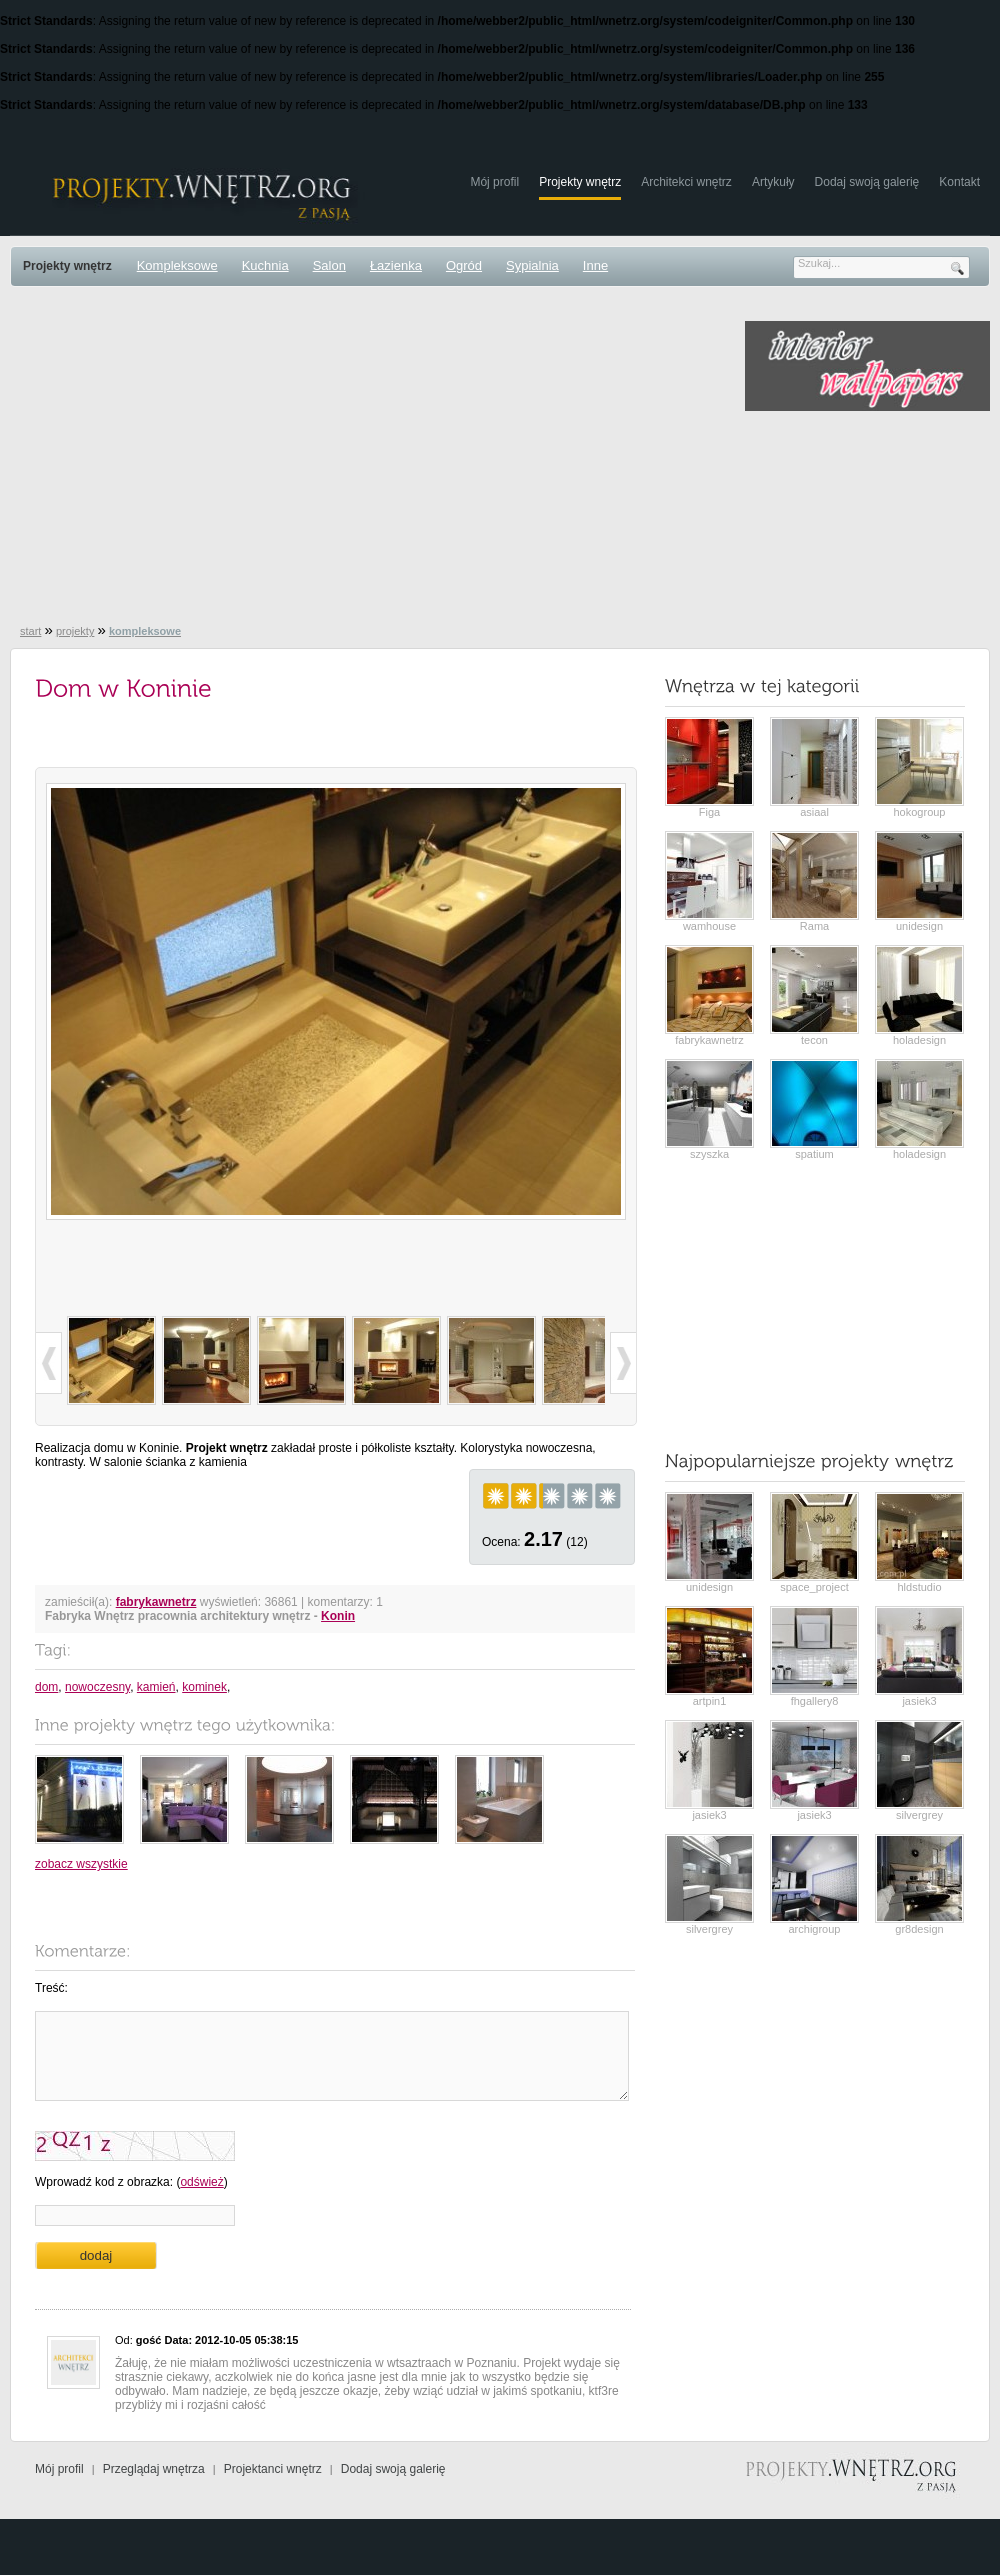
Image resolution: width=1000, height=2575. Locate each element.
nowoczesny (97, 1687)
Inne (595, 265)
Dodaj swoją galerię (867, 182)
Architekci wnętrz (686, 182)
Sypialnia (532, 265)
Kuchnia (265, 265)
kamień (156, 1687)
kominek (204, 1687)
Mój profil (494, 182)
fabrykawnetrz (156, 1602)
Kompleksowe (177, 265)
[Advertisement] (350, 461)
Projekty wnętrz (580, 182)
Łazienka (396, 265)
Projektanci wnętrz (273, 2469)
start (30, 631)
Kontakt (959, 182)
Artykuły (773, 182)
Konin (338, 1616)
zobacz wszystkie (81, 1864)
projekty (75, 631)
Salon (329, 265)
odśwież (201, 2182)
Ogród (464, 265)
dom (46, 1687)
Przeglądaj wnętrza (154, 2469)
